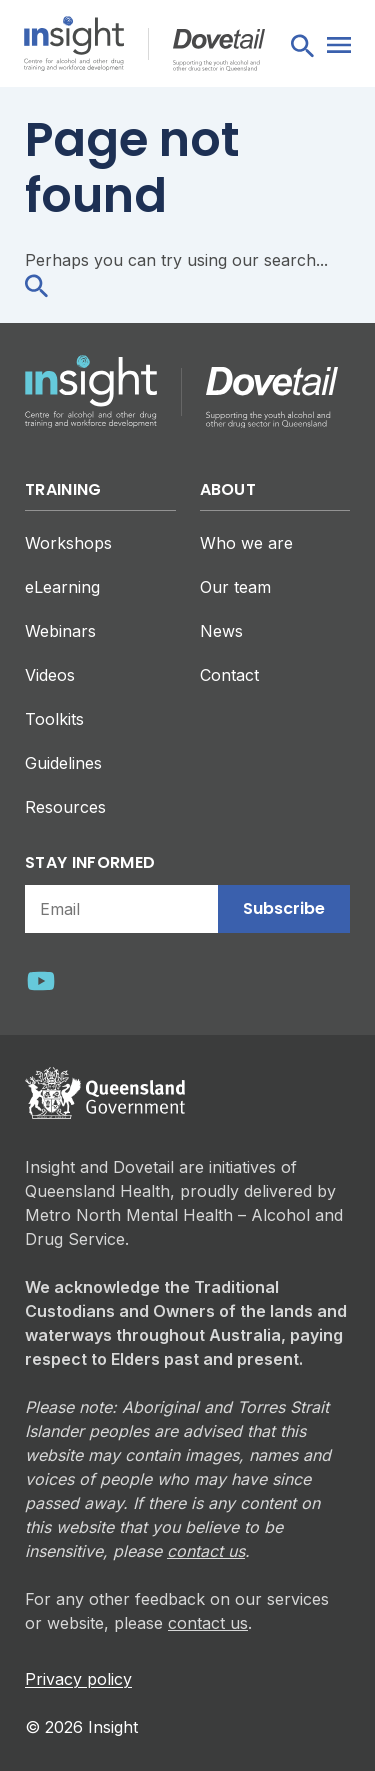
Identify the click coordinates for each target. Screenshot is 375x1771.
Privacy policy (78, 1679)
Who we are (246, 543)
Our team (235, 587)
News (221, 631)
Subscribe (284, 908)
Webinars (60, 631)
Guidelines (63, 763)
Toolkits (54, 719)
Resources (65, 807)
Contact (229, 675)
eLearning (62, 587)
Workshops (68, 543)
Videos (50, 675)
